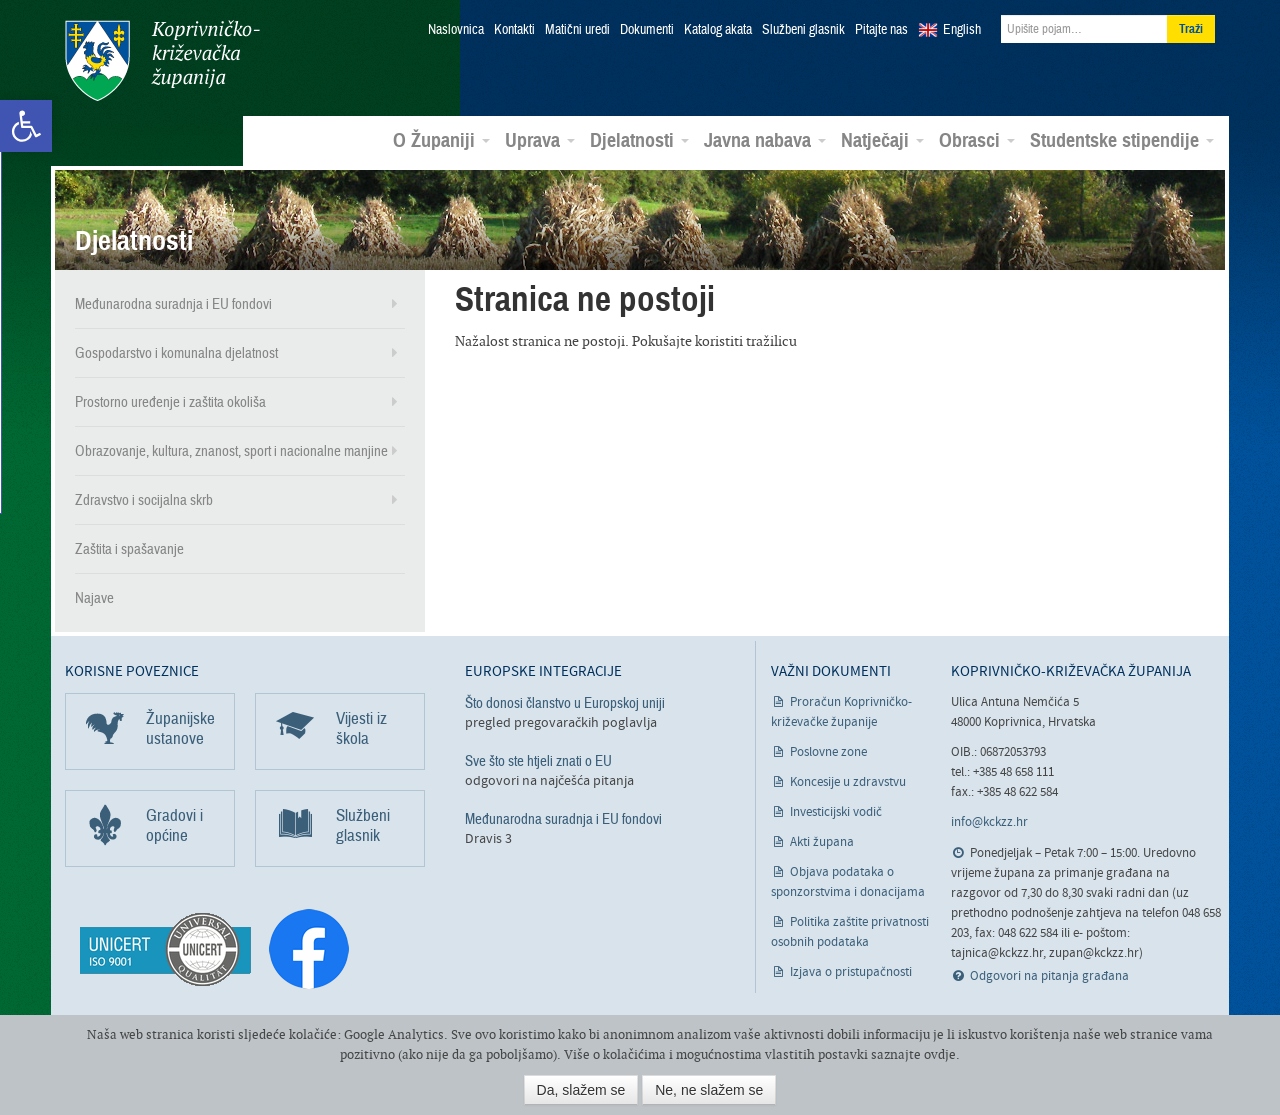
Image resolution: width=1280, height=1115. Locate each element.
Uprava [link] (540, 141)
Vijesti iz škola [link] (361, 728)
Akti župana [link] (822, 842)
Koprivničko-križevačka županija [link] (162, 60)
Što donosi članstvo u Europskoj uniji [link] (565, 703)
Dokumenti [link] (647, 30)
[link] (26, 126)
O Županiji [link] (441, 141)
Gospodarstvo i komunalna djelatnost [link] (176, 353)
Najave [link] (94, 598)
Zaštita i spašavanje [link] (129, 549)
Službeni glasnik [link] (803, 30)
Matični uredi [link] (577, 30)
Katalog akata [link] (718, 30)
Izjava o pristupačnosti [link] (851, 972)
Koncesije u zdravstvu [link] (848, 782)
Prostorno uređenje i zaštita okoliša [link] (170, 402)
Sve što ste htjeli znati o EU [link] (538, 761)
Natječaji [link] (882, 141)
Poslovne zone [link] (828, 752)
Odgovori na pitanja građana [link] (1049, 976)
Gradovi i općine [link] (174, 825)
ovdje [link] (940, 1054)
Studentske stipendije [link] (1122, 141)
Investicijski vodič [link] (836, 812)
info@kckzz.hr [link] (989, 822)
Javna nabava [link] (765, 141)
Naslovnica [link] (456, 30)
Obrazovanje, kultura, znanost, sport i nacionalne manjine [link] (231, 451)
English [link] (962, 30)
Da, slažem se (581, 1090)
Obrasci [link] (977, 141)
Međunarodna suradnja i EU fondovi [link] (173, 304)
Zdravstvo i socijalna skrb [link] (144, 500)
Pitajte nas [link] (881, 30)
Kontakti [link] (514, 30)
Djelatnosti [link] (639, 141)
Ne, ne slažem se (709, 1090)
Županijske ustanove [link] (180, 728)
